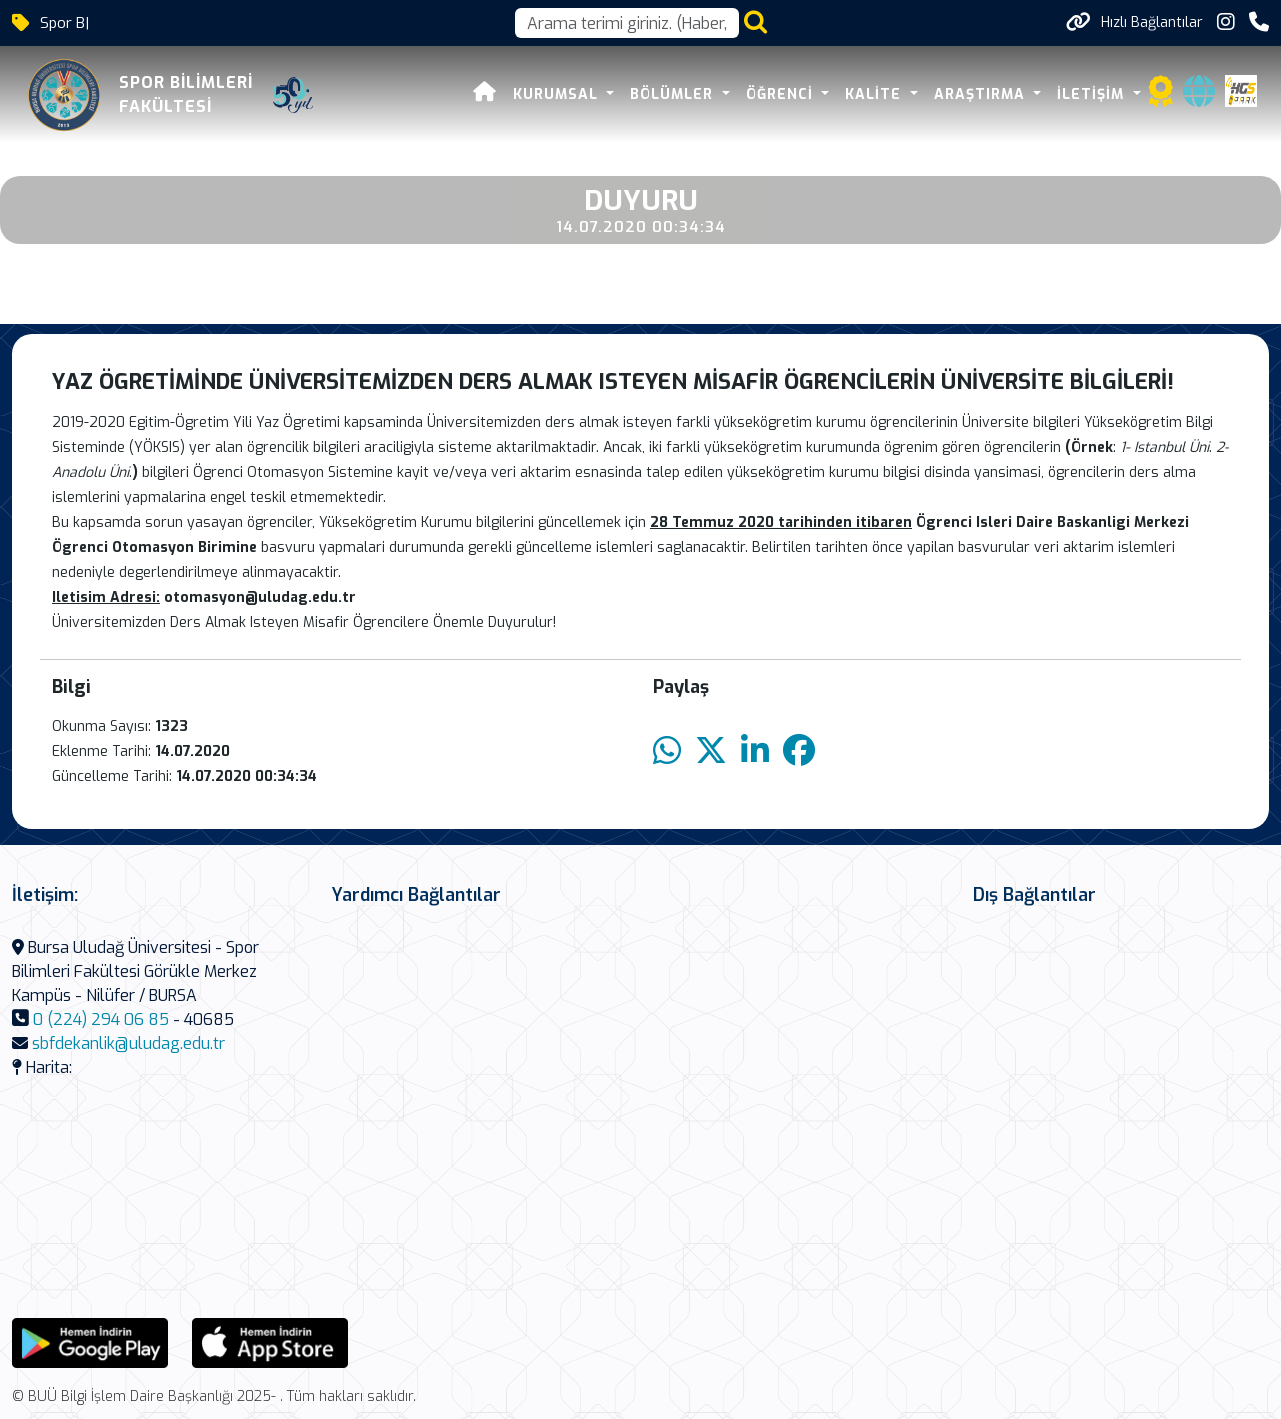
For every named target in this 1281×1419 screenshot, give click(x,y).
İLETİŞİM (1093, 94)
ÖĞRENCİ (782, 94)
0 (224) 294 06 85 (101, 1019)
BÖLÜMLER (674, 94)
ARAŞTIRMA (982, 94)
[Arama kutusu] (627, 23)
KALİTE (875, 94)
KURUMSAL (558, 94)
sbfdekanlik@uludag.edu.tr (128, 1043)
